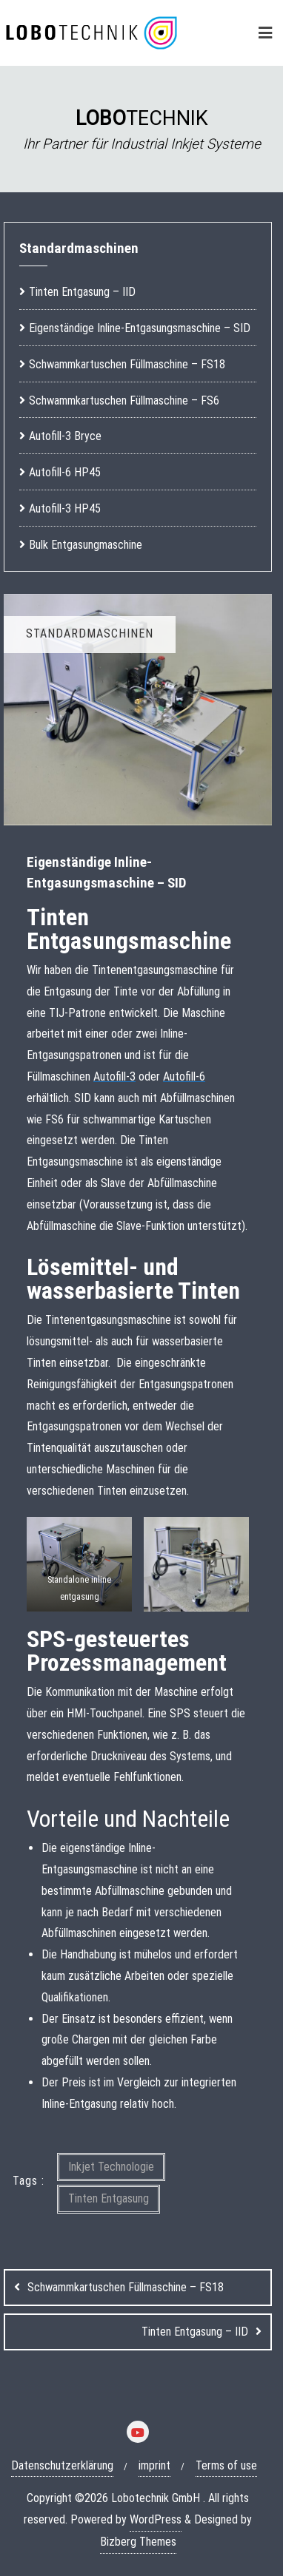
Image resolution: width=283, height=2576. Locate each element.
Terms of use (226, 2465)
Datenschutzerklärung (62, 2465)
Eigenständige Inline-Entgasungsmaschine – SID (139, 328)
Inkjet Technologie (111, 2167)
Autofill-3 (114, 1076)
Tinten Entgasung (108, 2198)
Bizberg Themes (138, 2542)
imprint (154, 2465)
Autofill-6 (184, 1076)
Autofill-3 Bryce (65, 436)
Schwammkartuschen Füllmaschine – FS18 (125, 2287)
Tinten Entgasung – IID (195, 2332)
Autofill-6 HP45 (65, 472)
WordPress (156, 2519)
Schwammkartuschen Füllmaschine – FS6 (124, 400)
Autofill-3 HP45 (65, 508)
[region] (141, 129)
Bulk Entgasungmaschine (85, 545)
